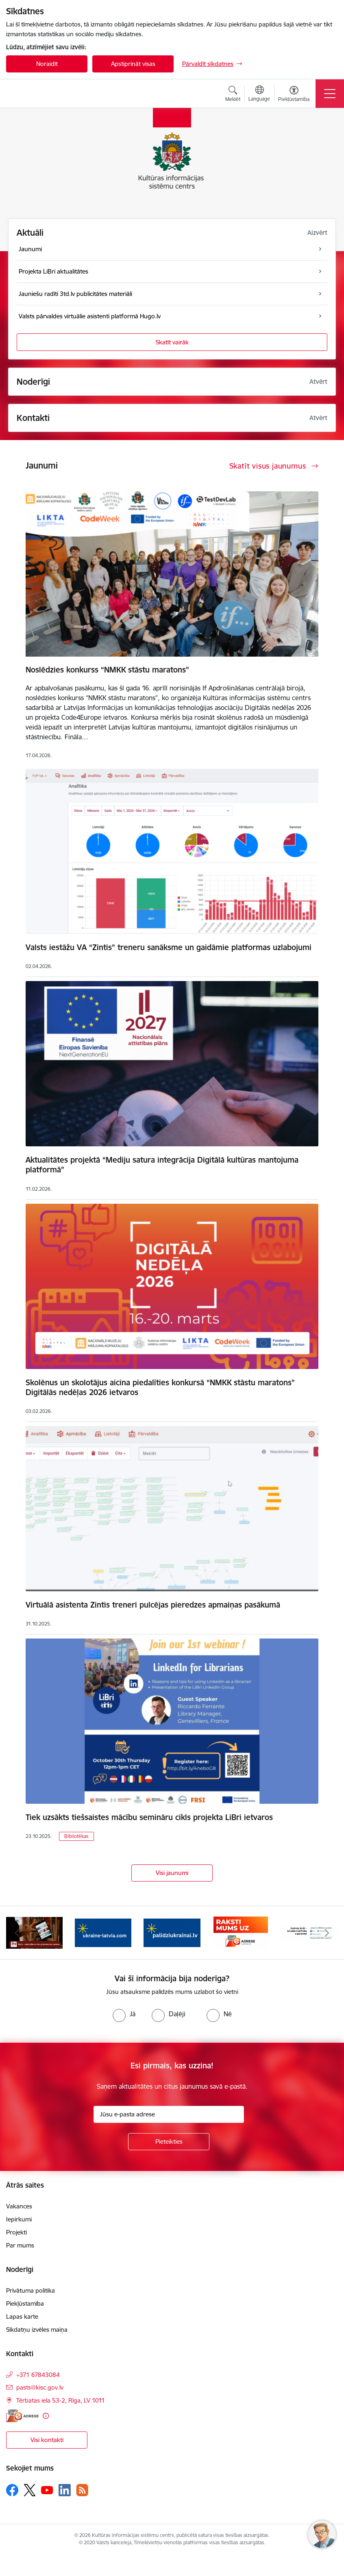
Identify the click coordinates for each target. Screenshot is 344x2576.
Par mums (20, 2245)
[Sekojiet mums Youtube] (47, 2490)
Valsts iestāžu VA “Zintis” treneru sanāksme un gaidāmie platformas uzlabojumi (168, 947)
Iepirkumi (19, 2219)
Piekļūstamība (25, 2303)
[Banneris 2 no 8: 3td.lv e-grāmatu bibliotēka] (34, 1932)
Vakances (19, 2206)
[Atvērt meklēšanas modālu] (232, 95)
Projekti (16, 2232)
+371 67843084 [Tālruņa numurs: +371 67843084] (38, 2375)
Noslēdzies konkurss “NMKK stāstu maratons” (107, 670)
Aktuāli (30, 232)
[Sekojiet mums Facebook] (12, 2490)
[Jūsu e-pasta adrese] (169, 2114)
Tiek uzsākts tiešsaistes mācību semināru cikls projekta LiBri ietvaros (149, 1817)
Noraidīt (47, 64)
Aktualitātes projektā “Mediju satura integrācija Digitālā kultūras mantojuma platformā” (162, 1164)
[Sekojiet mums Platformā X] (30, 2490)
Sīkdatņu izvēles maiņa (36, 2329)
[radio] (124, 2014)
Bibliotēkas (76, 1836)
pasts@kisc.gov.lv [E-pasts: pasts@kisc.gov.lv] (39, 2387)
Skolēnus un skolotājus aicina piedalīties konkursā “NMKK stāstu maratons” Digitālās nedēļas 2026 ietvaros (160, 1387)
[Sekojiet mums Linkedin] (65, 2490)
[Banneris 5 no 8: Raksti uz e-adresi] (240, 1932)
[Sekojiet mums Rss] (82, 2490)
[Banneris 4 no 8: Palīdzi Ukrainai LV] (172, 1932)
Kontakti (33, 417)
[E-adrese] (22, 2416)
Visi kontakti (46, 2440)
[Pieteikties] (168, 2141)
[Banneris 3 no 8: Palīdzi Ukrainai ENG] (103, 1932)
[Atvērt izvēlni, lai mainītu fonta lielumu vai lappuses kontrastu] (294, 95)
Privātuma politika (30, 2290)
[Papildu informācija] (46, 2416)
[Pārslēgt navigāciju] (330, 93)
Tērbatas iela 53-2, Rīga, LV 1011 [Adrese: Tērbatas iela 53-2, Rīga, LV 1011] (60, 2400)
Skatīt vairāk (172, 342)
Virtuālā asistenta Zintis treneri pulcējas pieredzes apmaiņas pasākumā (153, 1605)
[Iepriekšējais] (17, 1932)
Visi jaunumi (172, 1873)
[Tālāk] (326, 1932)
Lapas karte (22, 2316)
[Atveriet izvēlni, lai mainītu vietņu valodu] (259, 94)
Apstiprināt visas (133, 64)
